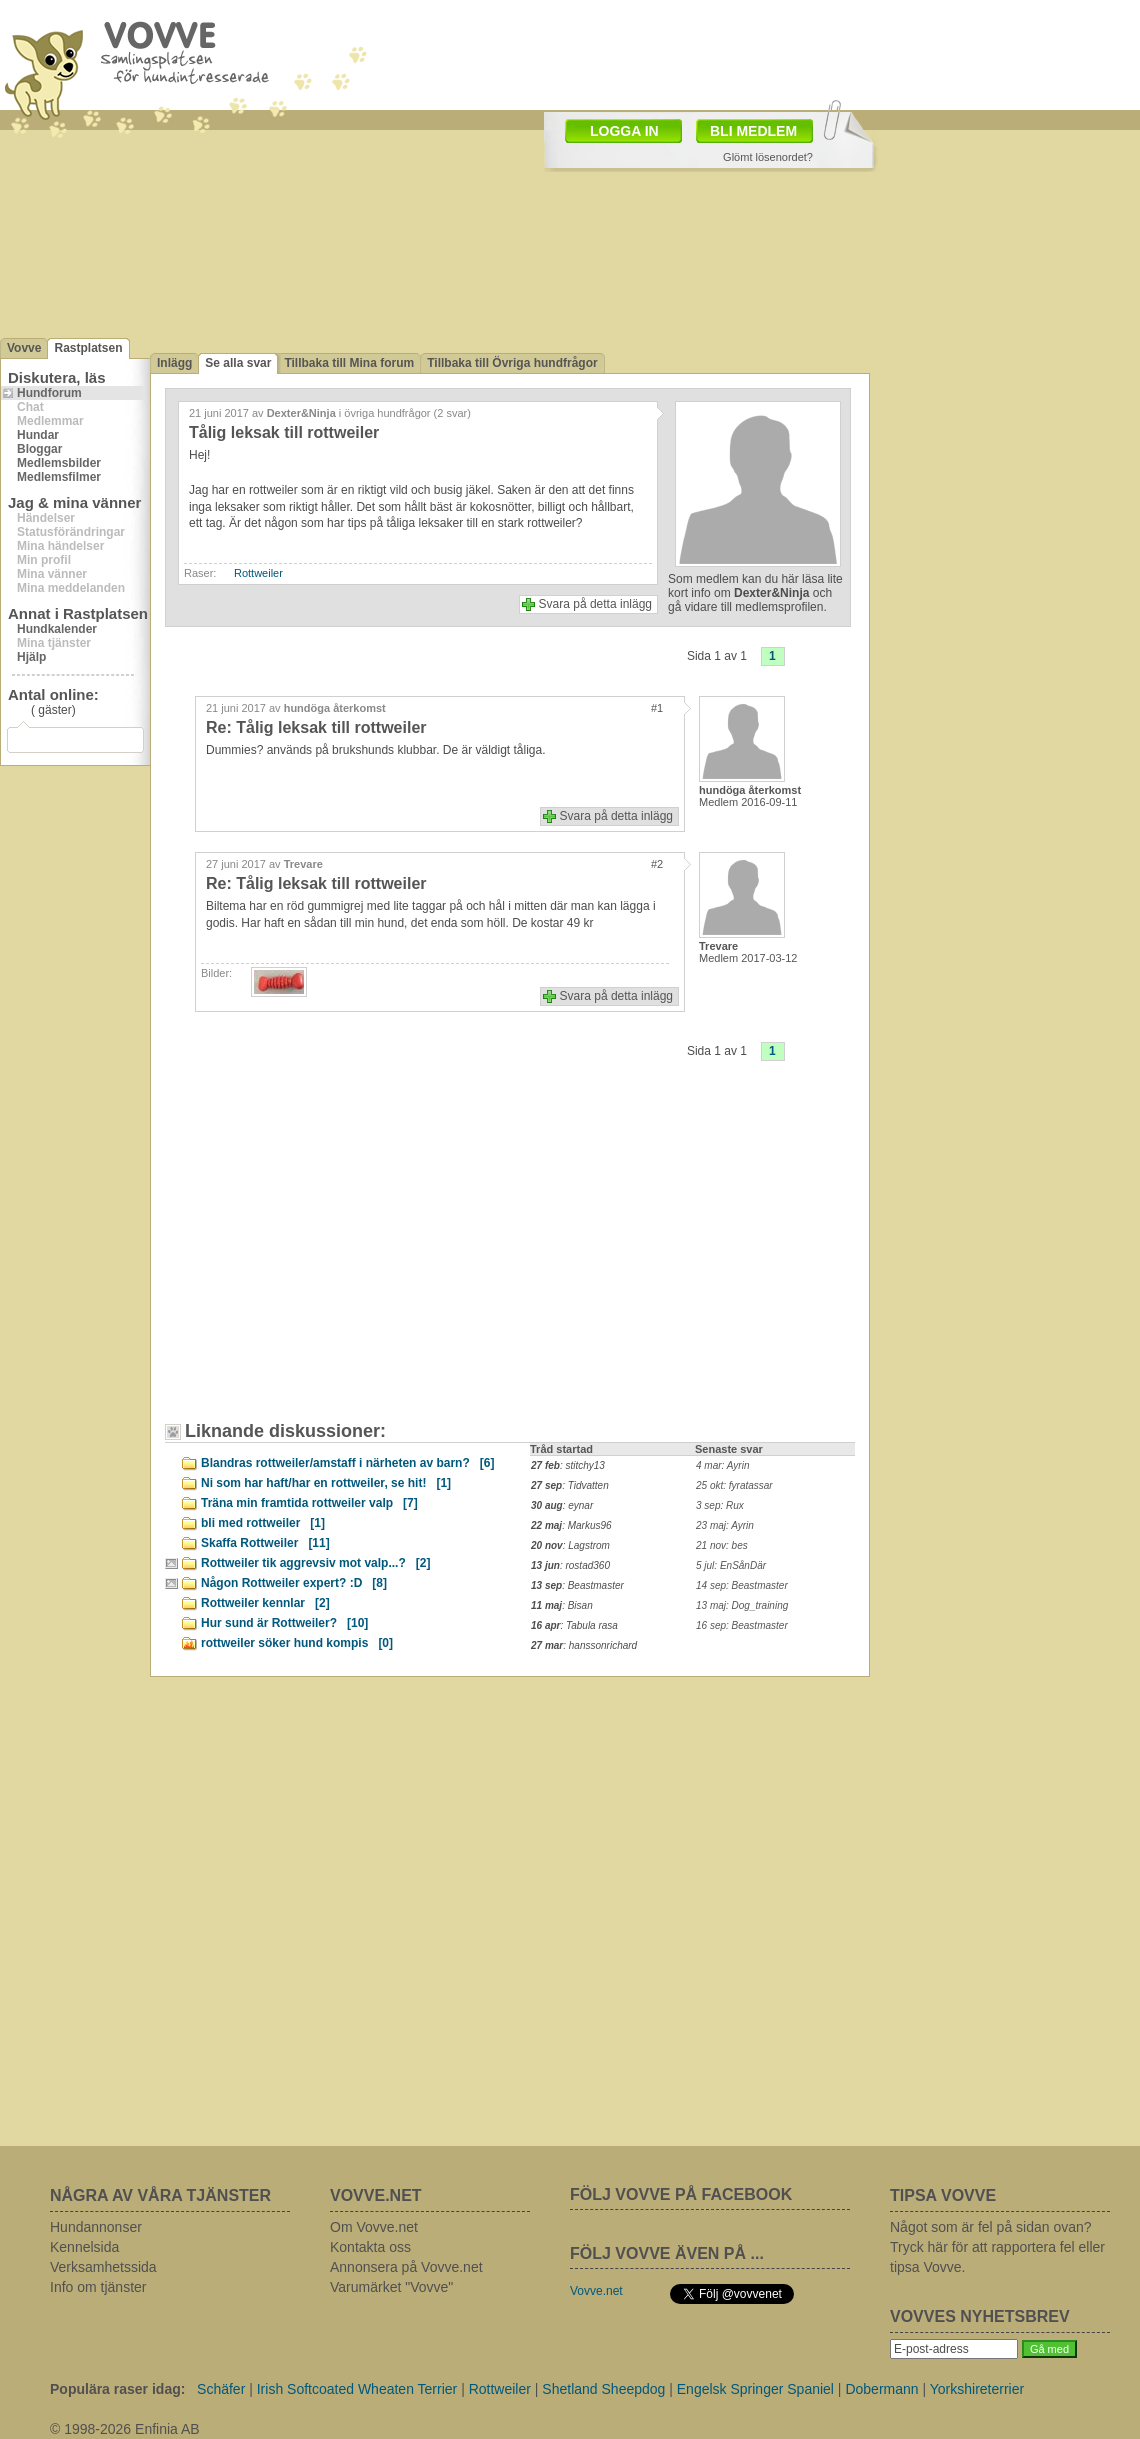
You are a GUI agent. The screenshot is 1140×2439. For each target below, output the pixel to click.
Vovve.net (596, 2291)
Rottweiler (258, 573)
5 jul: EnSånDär (731, 1565)
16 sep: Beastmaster (742, 1625)
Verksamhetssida (103, 2267)
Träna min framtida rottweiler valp (309, 1503)
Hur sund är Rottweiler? (284, 1623)
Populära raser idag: (117, 2389)
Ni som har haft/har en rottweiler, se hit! (326, 1483)
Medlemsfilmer (59, 477)
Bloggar (39, 449)
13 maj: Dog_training (742, 1605)
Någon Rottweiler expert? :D (294, 1583)
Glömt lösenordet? (768, 157)
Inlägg (174, 363)
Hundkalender (57, 629)
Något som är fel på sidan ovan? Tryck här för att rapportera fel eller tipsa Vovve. (997, 2247)
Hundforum (49, 393)
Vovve (24, 348)
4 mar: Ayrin (722, 1465)
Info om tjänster (98, 2287)
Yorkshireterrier (977, 2389)
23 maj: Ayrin (725, 1525)
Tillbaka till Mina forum (349, 363)
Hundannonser (96, 2227)
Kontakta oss (370, 2247)
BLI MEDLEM (753, 131)
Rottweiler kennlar (265, 1603)
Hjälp (31, 657)
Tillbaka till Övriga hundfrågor (512, 363)
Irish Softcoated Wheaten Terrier (357, 2389)
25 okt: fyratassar (734, 1485)
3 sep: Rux (720, 1505)
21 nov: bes (722, 1545)
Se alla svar (238, 363)
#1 (657, 708)
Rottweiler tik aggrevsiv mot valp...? (315, 1563)
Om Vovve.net (374, 2227)
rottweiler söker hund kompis (297, 1643)
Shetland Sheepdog (603, 2389)
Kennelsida (84, 2247)
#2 (657, 864)
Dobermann (881, 2389)
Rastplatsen (88, 348)
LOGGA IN (624, 131)
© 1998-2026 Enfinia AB (125, 2429)
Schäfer (221, 2389)
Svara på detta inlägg (595, 604)
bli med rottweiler (263, 1523)
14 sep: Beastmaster (742, 1585)
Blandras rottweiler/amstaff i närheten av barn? (347, 1463)
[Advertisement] (345, 1256)
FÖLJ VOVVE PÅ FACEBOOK (681, 2194)
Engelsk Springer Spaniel (755, 2389)
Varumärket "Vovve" (391, 2287)
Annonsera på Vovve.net (406, 2267)
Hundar (38, 435)
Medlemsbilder (59, 463)
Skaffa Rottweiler (265, 1543)
